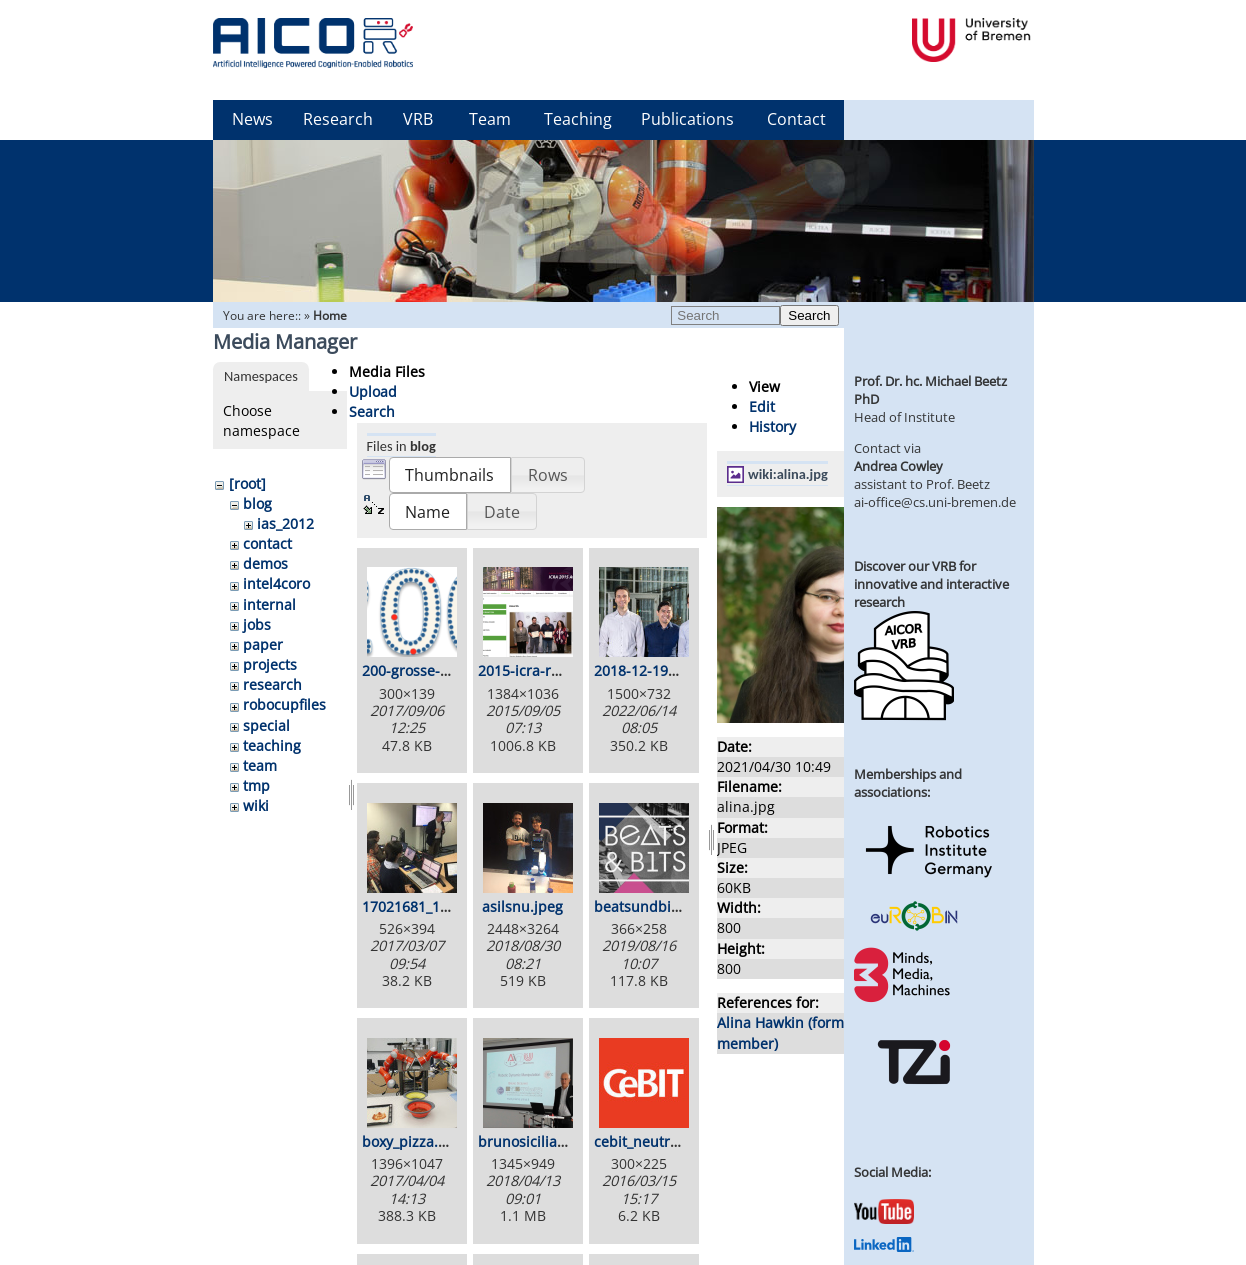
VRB (418, 119)
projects (270, 664)
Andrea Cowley (898, 466)
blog (257, 503)
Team (490, 119)
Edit (762, 406)
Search (809, 315)
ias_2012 (285, 523)
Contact (796, 119)
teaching (272, 745)
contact (267, 543)
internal (269, 604)
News (252, 119)
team (260, 765)
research (272, 684)
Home (330, 315)
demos (265, 563)
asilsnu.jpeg (522, 906)
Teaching (578, 119)
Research (338, 119)
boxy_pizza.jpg (410, 1141)
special (266, 725)
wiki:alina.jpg (788, 474)
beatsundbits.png (653, 906)
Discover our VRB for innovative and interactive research (931, 584)
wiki (256, 805)
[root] (247, 483)
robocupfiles (284, 704)
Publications (687, 119)
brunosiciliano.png (541, 1141)
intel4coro (276, 583)
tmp (256, 785)
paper (263, 644)
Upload (373, 391)
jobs (257, 624)
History (772, 426)
